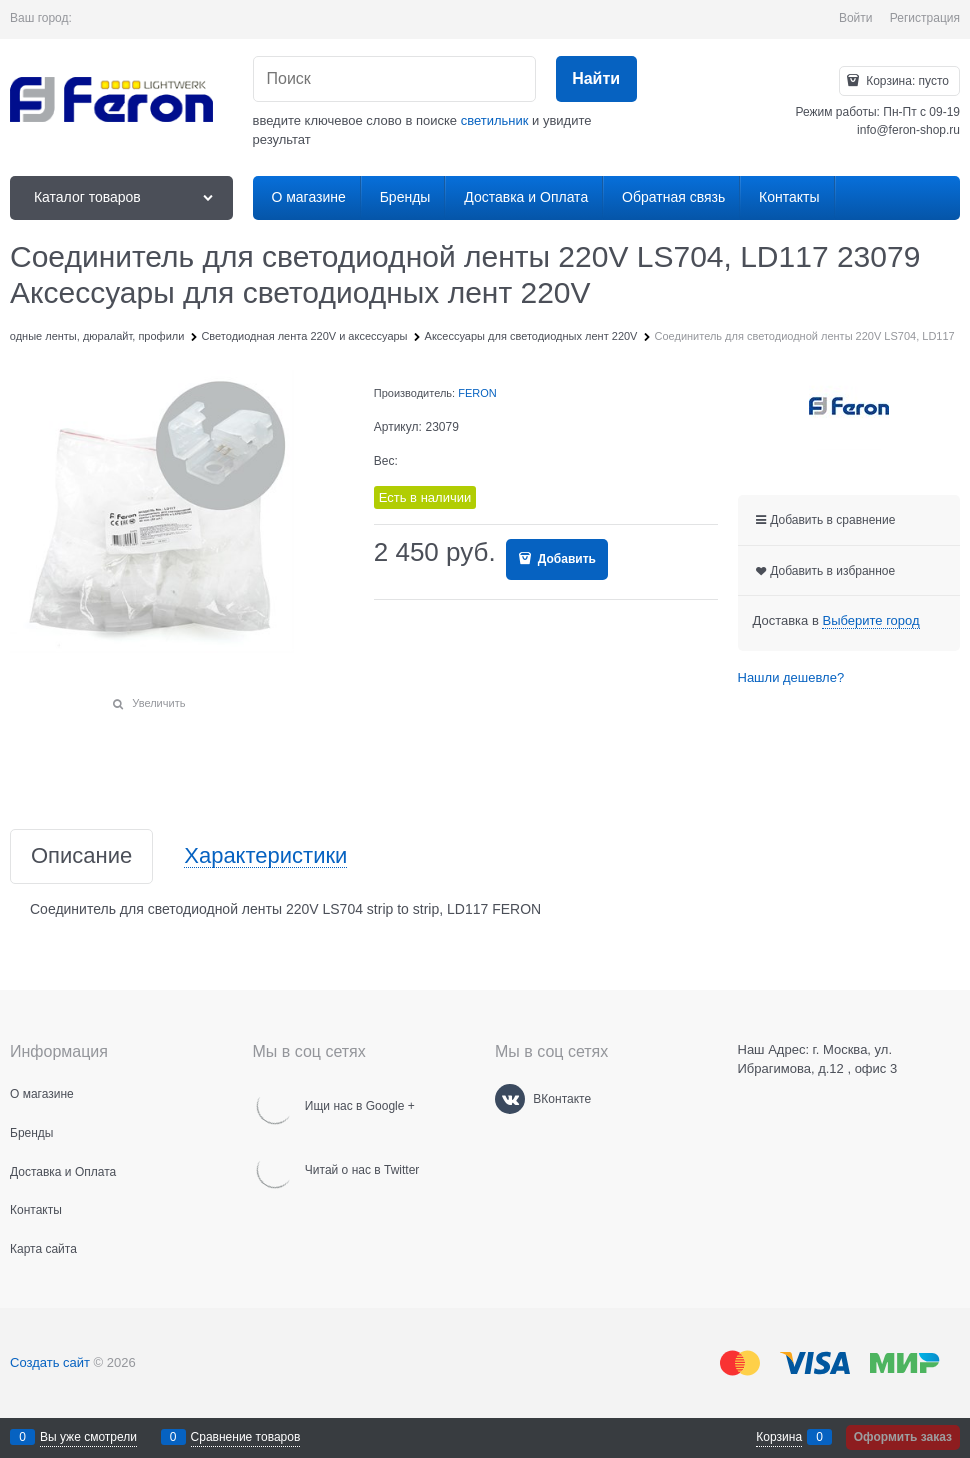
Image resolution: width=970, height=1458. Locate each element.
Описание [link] (81, 856)
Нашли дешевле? (791, 677)
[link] (870, 621)
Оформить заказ (903, 1437)
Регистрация (925, 18)
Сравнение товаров (246, 1437)
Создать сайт (50, 1362)
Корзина (779, 1437)
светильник (495, 120)
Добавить (564, 559)
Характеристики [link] (265, 856)
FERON (477, 393)
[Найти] (596, 79)
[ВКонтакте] (510, 1099)
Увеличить (158, 703)
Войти (856, 18)
